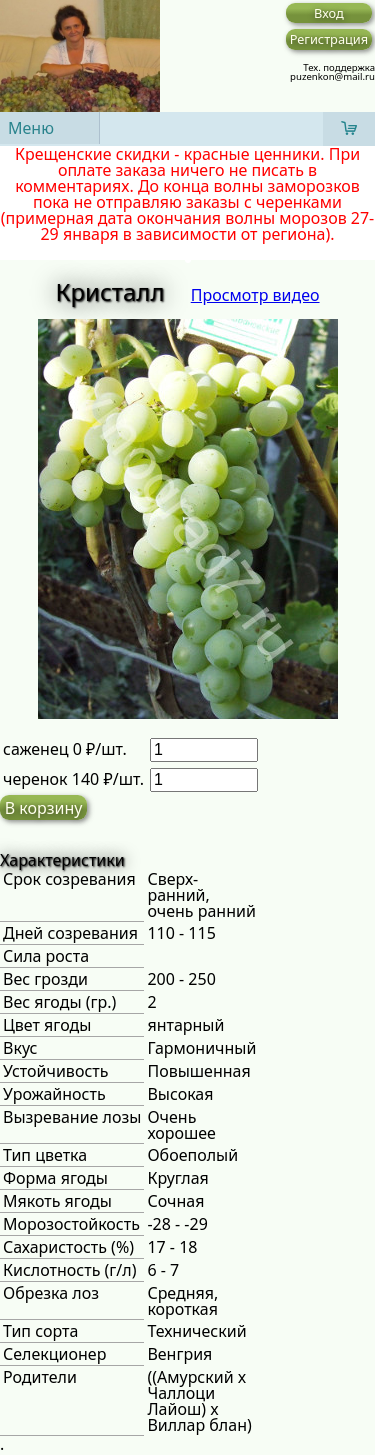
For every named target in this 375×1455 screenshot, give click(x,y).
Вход (329, 13)
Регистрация (329, 39)
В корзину (44, 808)
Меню (31, 128)
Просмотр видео (255, 295)
